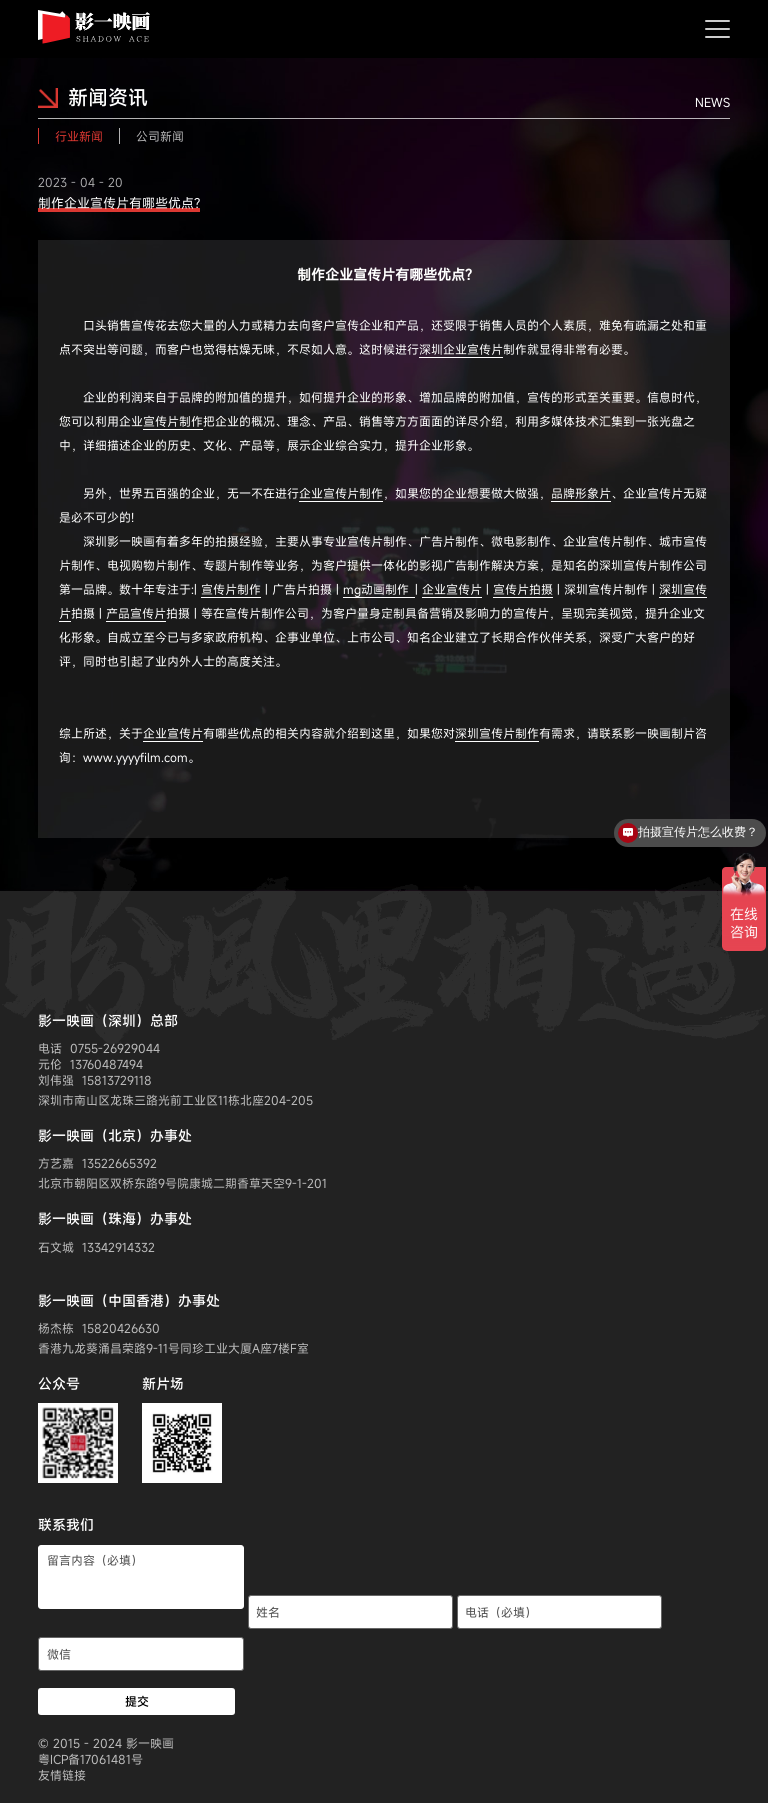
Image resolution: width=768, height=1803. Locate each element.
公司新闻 (160, 136)
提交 (137, 1701)
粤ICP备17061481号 (90, 1759)
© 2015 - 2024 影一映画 (106, 1743)
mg (379, 589)
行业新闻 (79, 136)
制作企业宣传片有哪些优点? (119, 203)
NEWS (712, 102)
